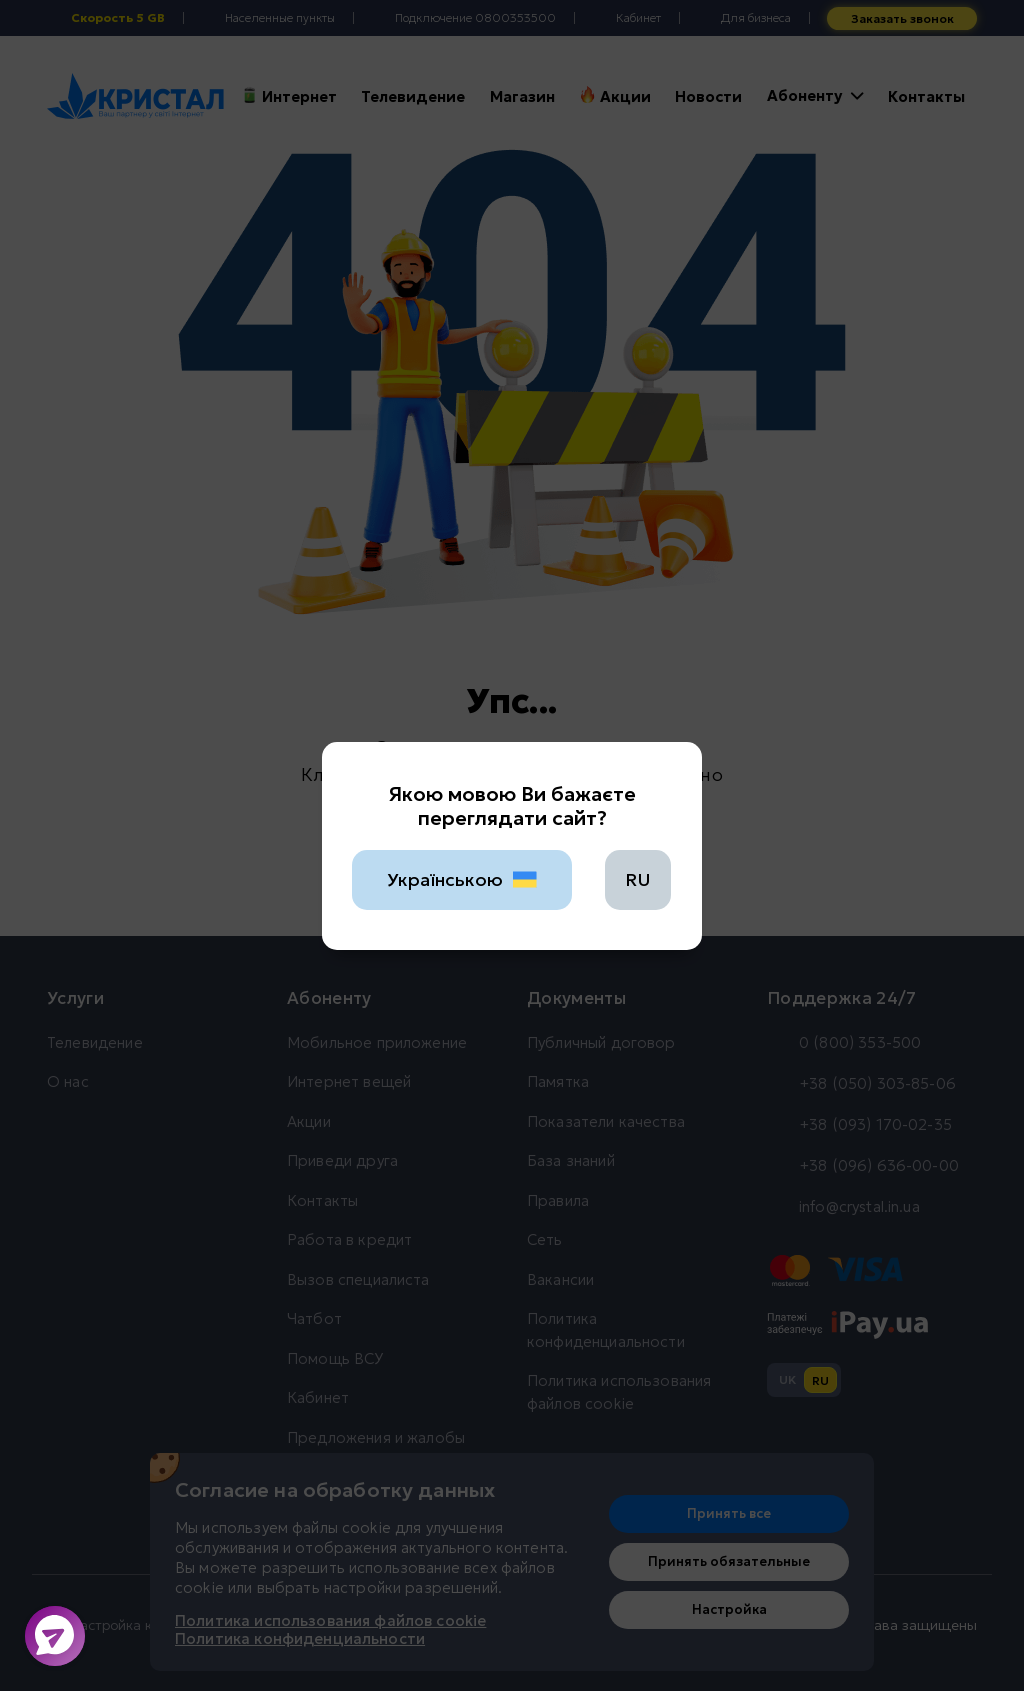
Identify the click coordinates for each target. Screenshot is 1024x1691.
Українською (462, 879)
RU (638, 879)
